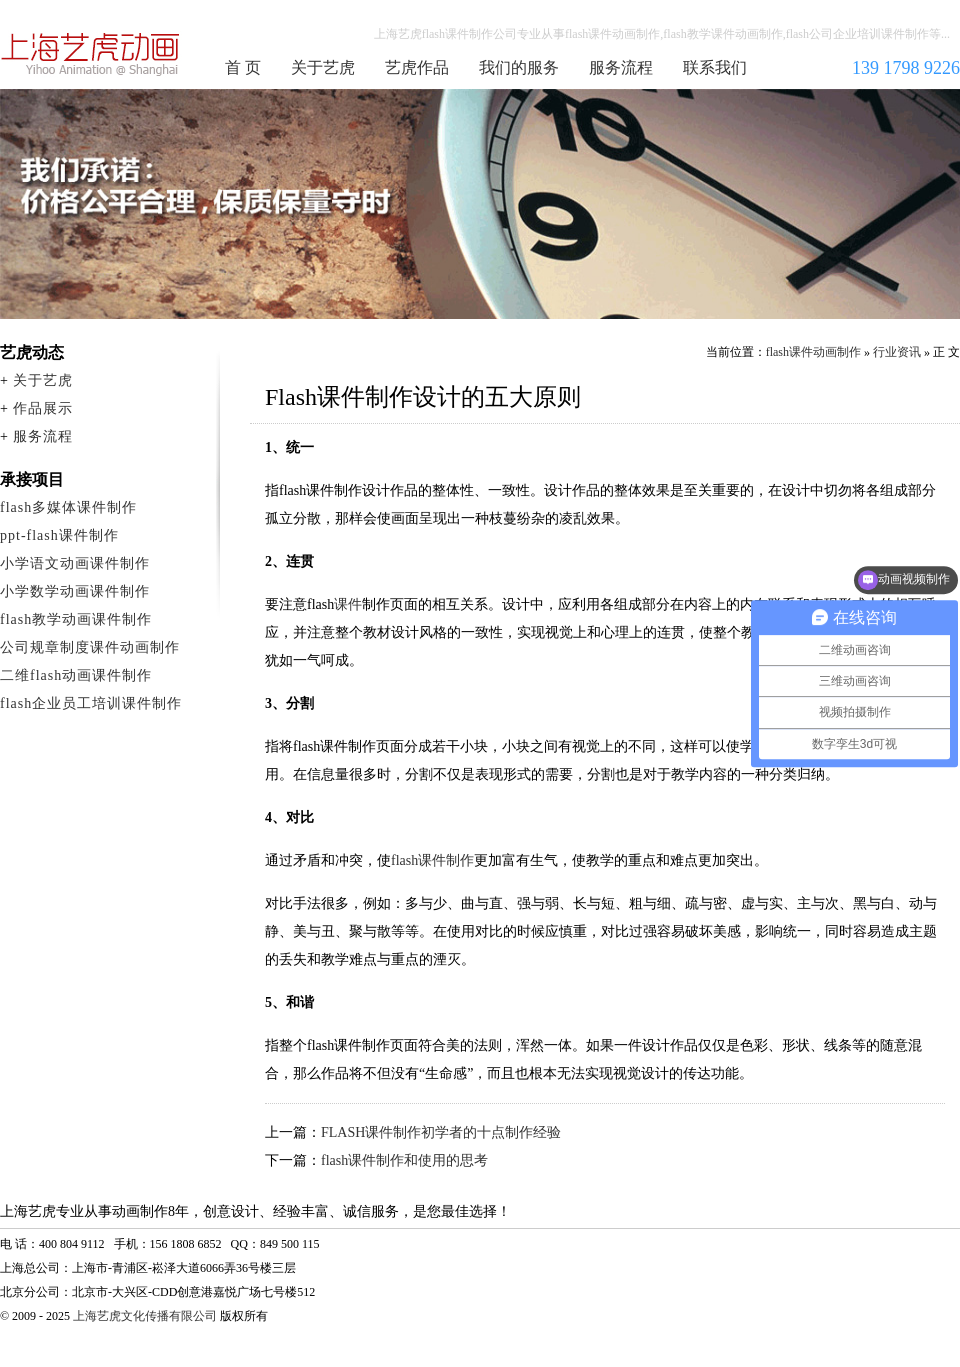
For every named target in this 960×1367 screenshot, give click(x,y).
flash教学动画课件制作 (76, 619)
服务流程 (621, 67)
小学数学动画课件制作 (75, 591)
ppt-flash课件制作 (59, 535)
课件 (348, 604)
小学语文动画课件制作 (75, 563)
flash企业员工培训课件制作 (91, 703)
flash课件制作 (432, 860)
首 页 (243, 67)
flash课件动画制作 (91, 54)
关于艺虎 (323, 67)
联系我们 (715, 67)
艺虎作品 (417, 67)
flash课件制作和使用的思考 (404, 1160)
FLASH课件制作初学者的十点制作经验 (441, 1132)
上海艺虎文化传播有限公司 (145, 1316)
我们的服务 (519, 67)
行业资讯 (897, 352)
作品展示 (43, 408)
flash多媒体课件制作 (68, 507)
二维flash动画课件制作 (76, 675)
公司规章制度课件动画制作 (90, 647)
